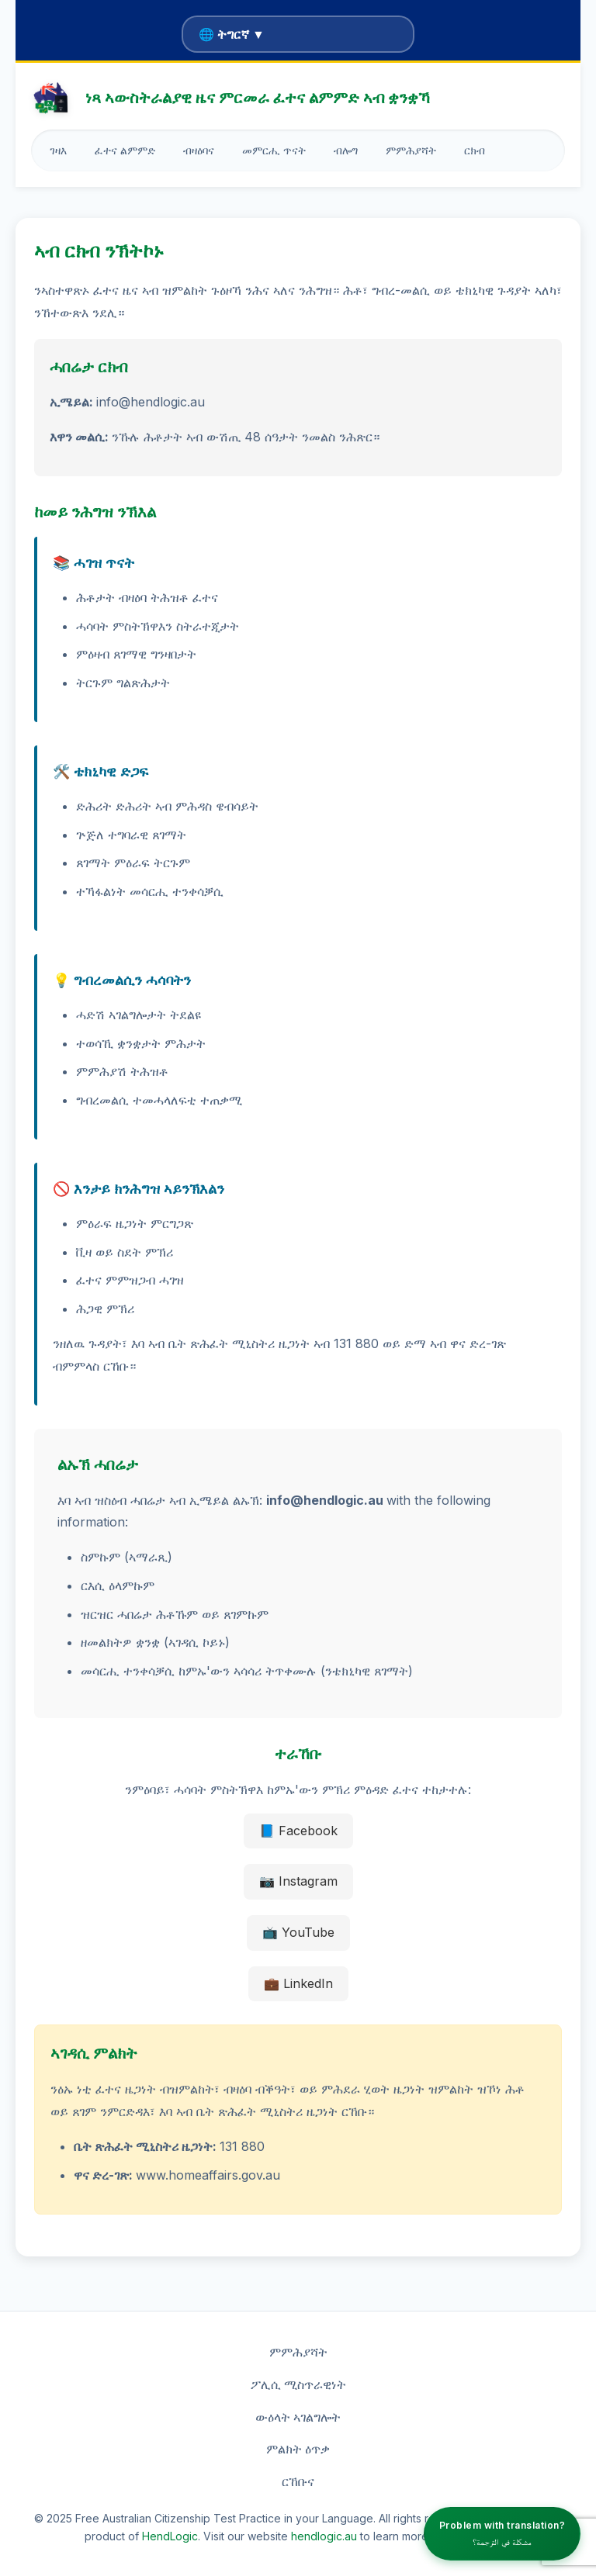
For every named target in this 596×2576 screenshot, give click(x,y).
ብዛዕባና (198, 150)
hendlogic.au (324, 2536)
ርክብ (474, 150)
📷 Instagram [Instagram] (298, 1881)
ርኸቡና (298, 2481)
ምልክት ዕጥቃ (298, 2449)
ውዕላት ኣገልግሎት (298, 2417)
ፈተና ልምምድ (125, 150)
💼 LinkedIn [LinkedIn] (298, 1983)
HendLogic (170, 2536)
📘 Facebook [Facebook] (298, 1830)
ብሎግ (346, 150)
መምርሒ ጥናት (274, 150)
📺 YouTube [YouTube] (298, 1932)
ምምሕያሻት (411, 150)
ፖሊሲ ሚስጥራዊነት (298, 2384)
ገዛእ (58, 150)
